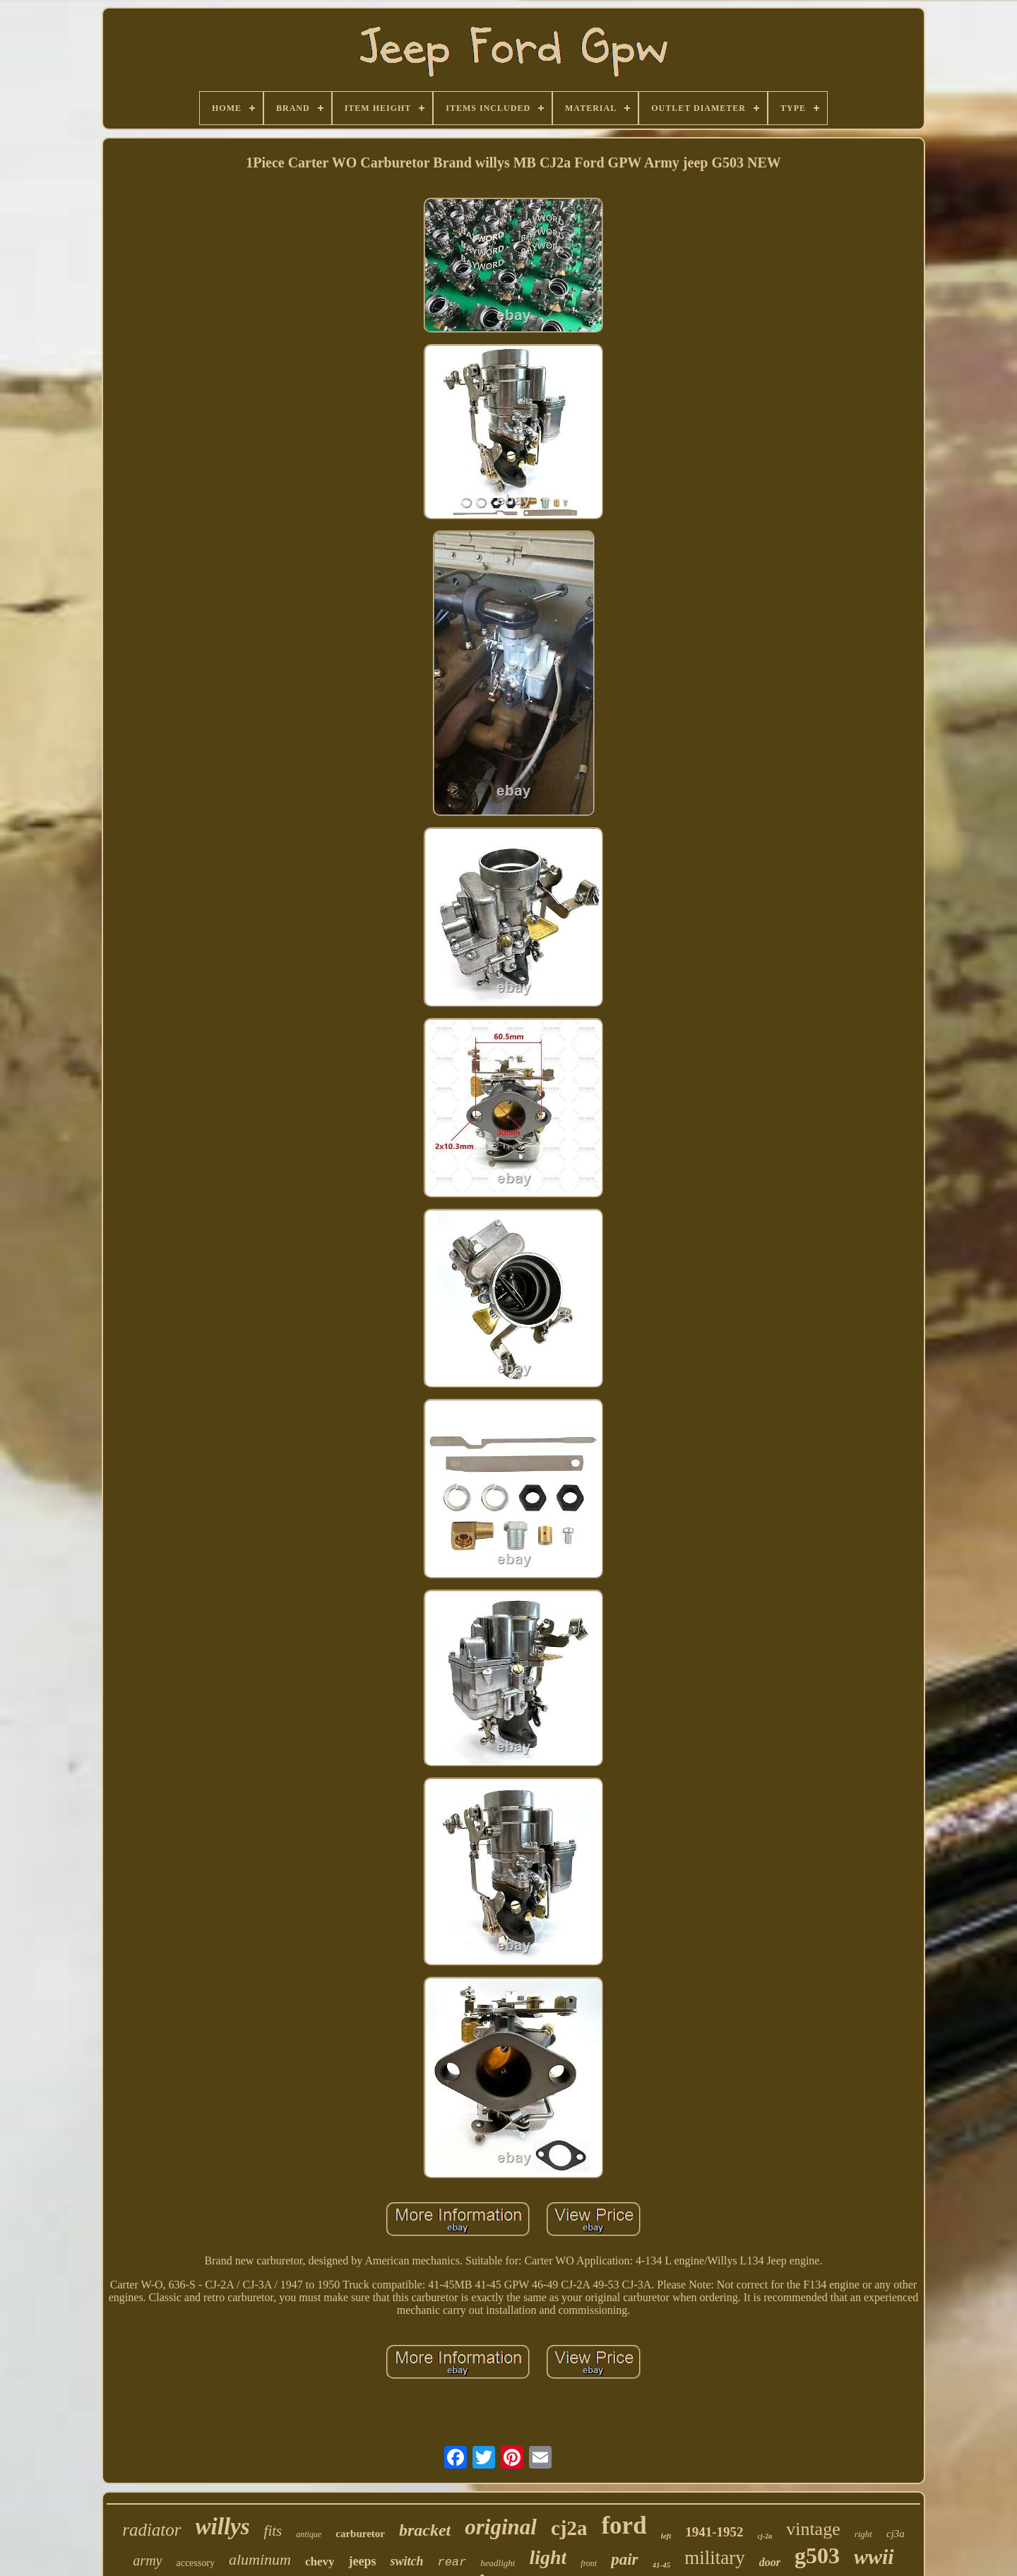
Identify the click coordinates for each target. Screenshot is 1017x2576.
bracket (425, 2530)
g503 (817, 2555)
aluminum (260, 2559)
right (863, 2534)
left (666, 2535)
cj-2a (765, 2536)
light (547, 2557)
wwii (874, 2556)
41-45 (662, 2564)
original (501, 2527)
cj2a (569, 2528)
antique (308, 2534)
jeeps (362, 2561)
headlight (497, 2563)
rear (451, 2562)
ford (623, 2525)
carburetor (360, 2533)
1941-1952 (714, 2531)
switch (406, 2561)
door (769, 2562)
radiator (151, 2529)
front (589, 2563)
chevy (320, 2561)
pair (624, 2559)
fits (273, 2530)
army (147, 2560)
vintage (813, 2529)
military (714, 2557)
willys (223, 2526)
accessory (195, 2563)
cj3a (895, 2533)
